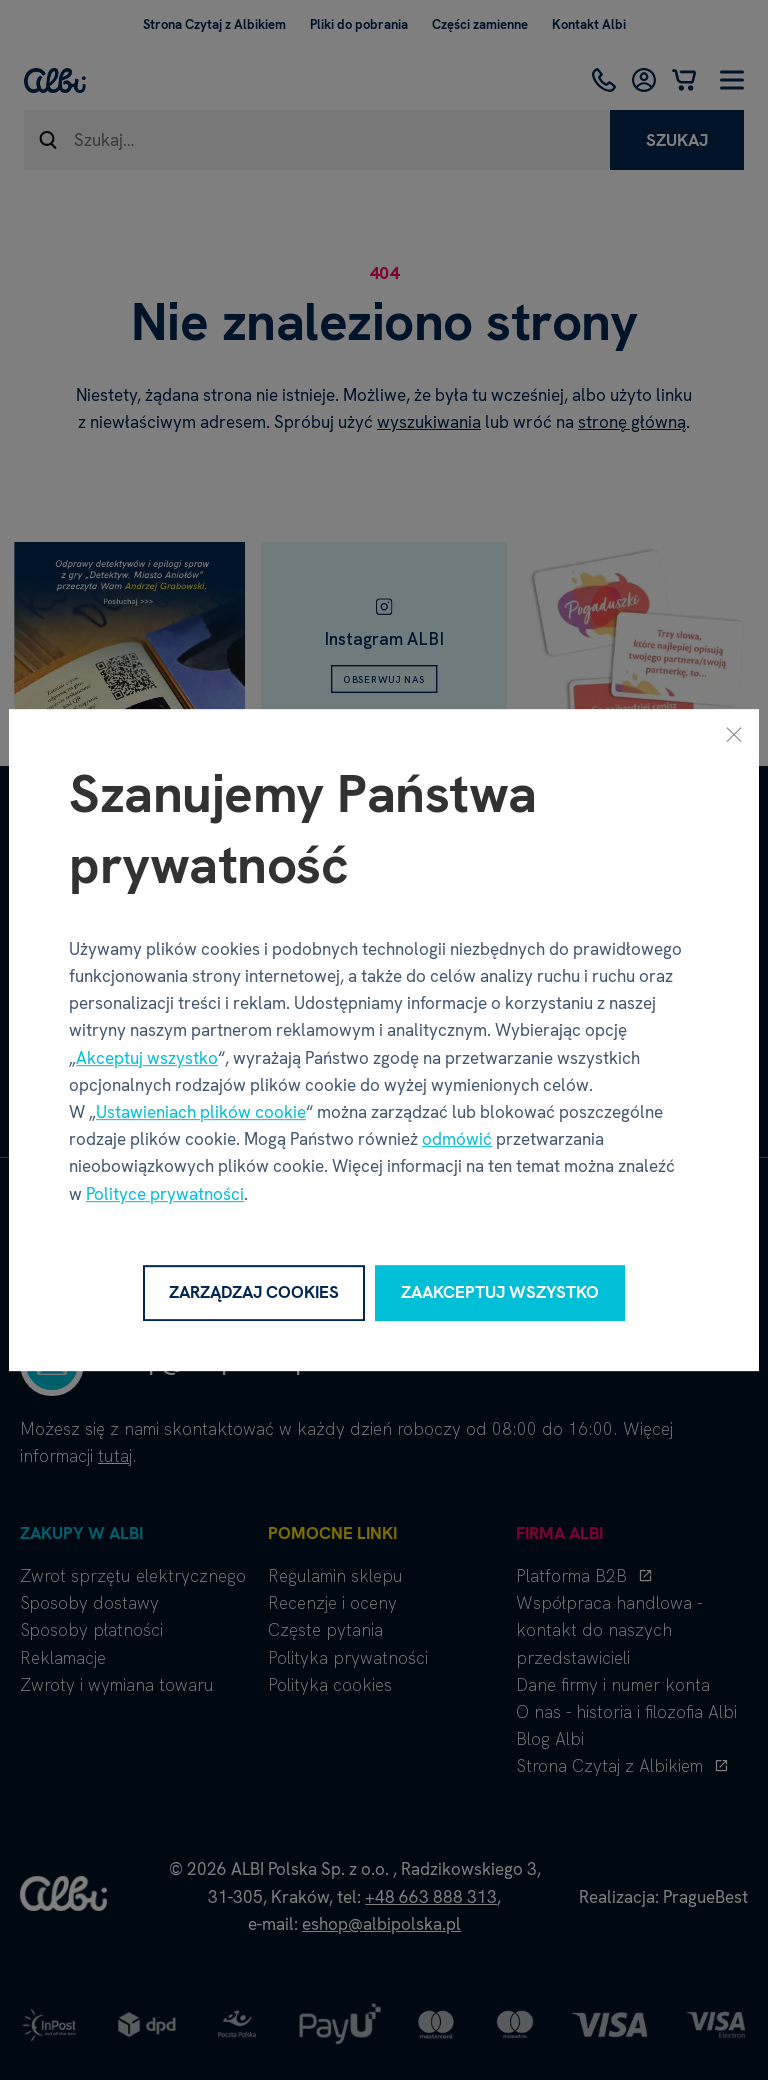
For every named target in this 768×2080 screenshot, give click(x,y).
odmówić (457, 1139)
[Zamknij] (734, 734)
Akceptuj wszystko (147, 1058)
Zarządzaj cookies (254, 1292)
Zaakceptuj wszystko (500, 1292)
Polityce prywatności (165, 1194)
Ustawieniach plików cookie (201, 1112)
